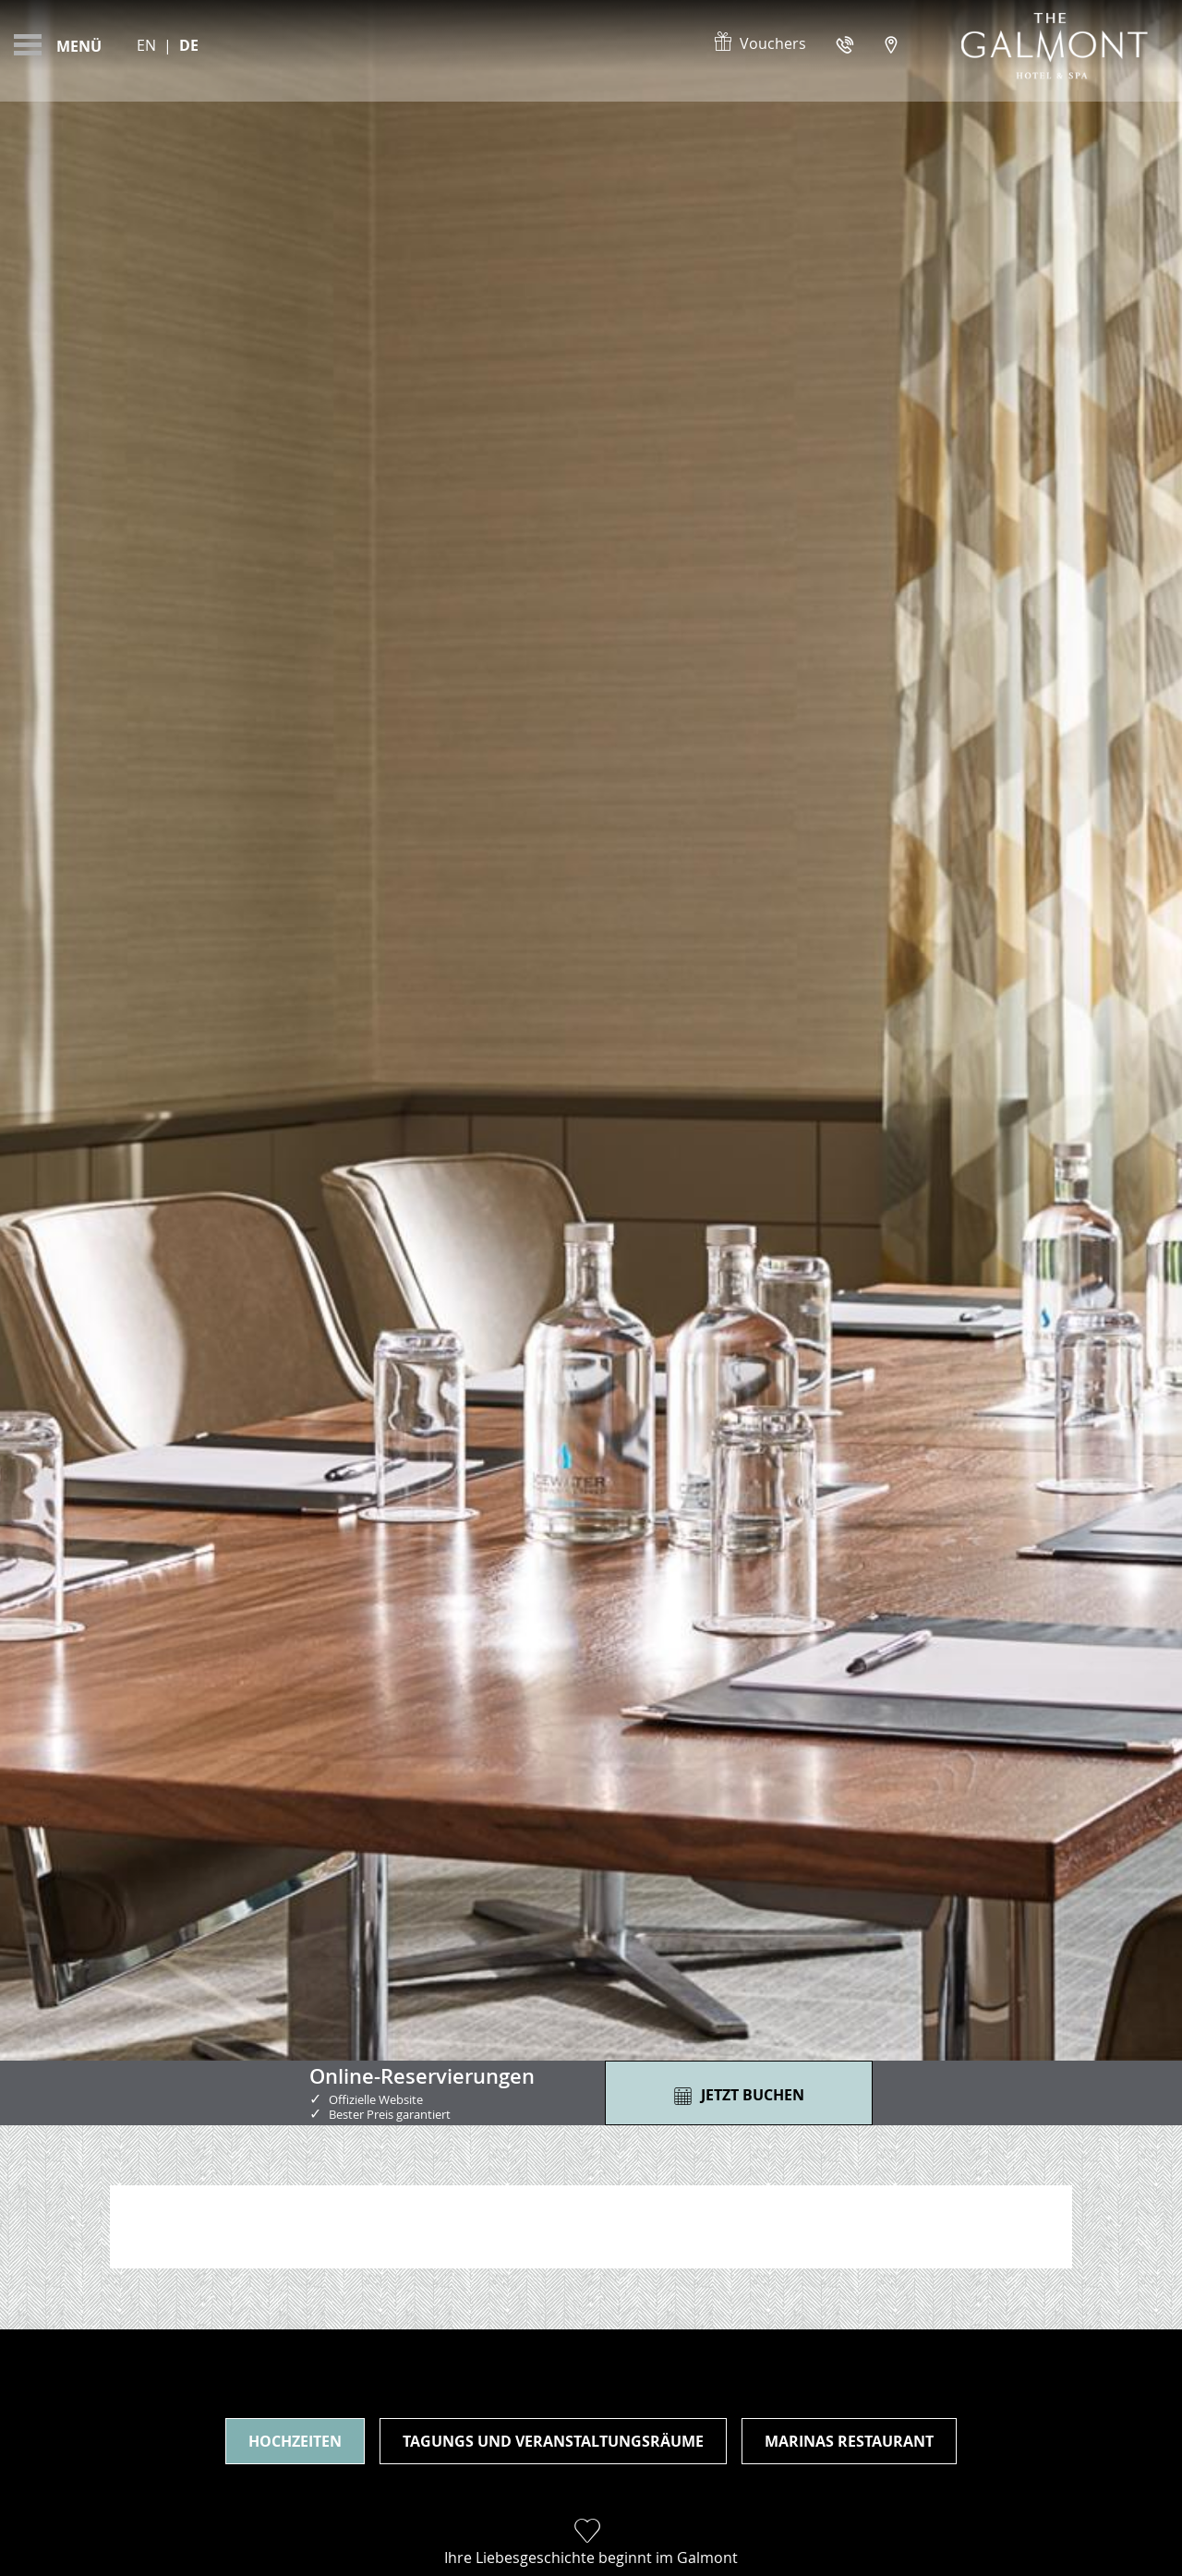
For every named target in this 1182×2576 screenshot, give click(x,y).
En (146, 45)
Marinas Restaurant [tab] (849, 2441)
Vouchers (759, 43)
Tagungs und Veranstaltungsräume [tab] (553, 2441)
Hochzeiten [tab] (295, 2441)
